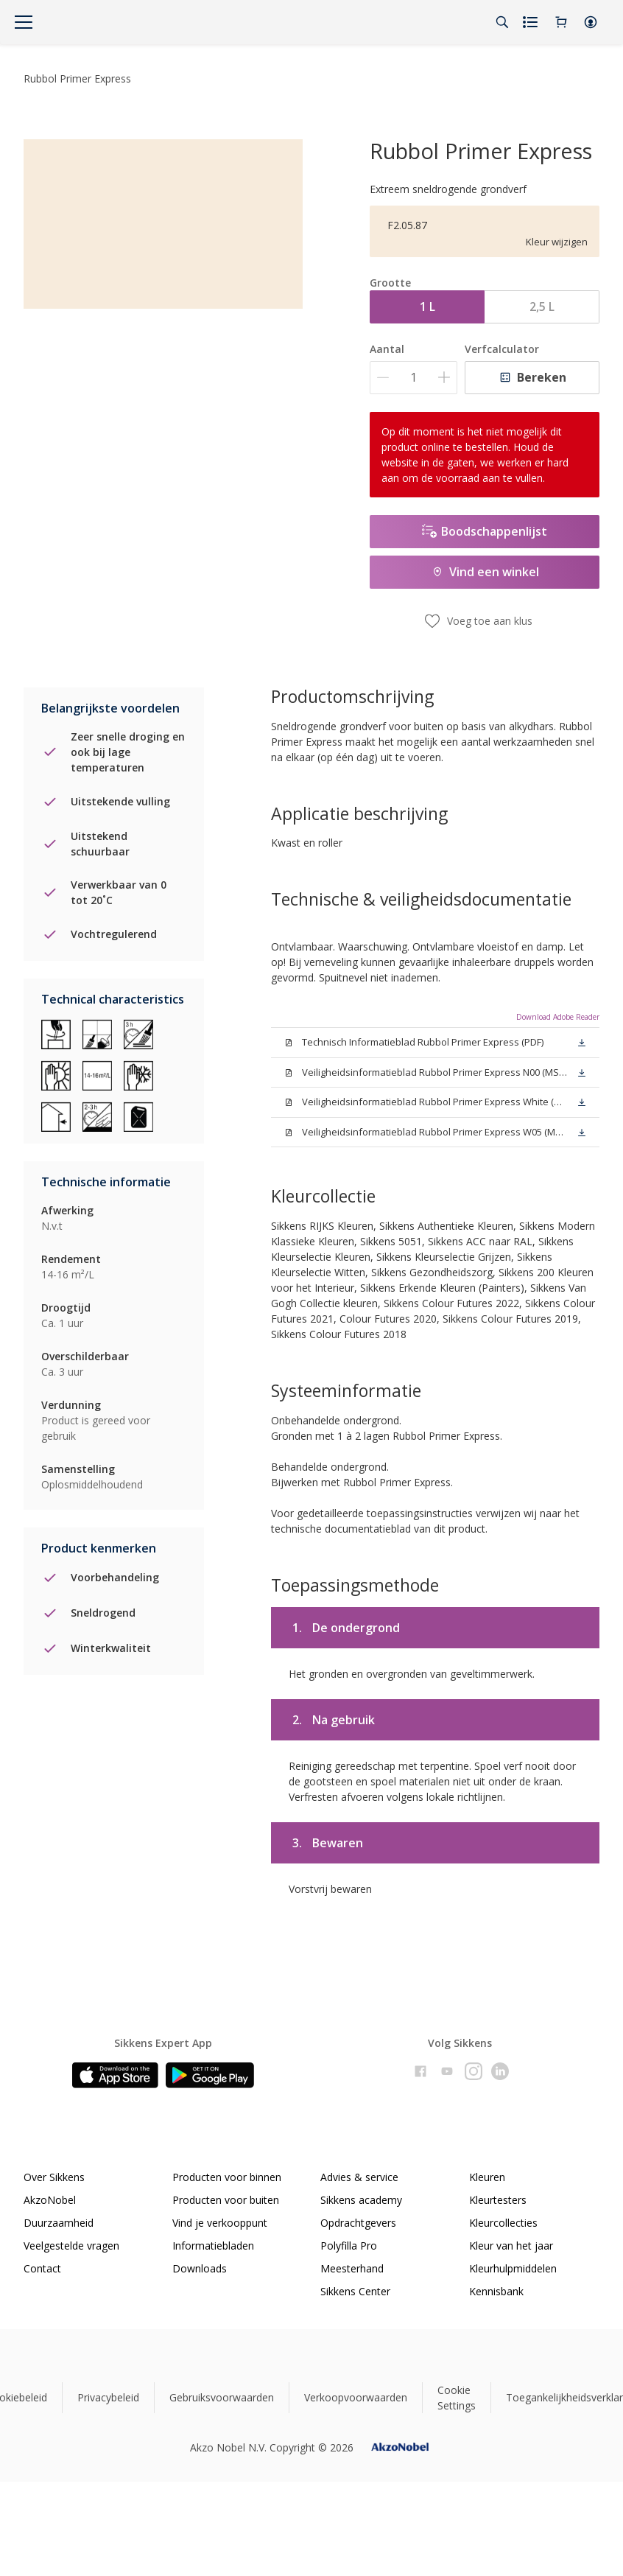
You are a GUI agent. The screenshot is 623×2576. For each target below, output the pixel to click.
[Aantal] (413, 377)
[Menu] (23, 22)
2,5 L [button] (542, 306)
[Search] (502, 22)
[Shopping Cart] (561, 22)
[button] (590, 22)
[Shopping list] (532, 22)
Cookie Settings (456, 2397)
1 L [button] (427, 306)
